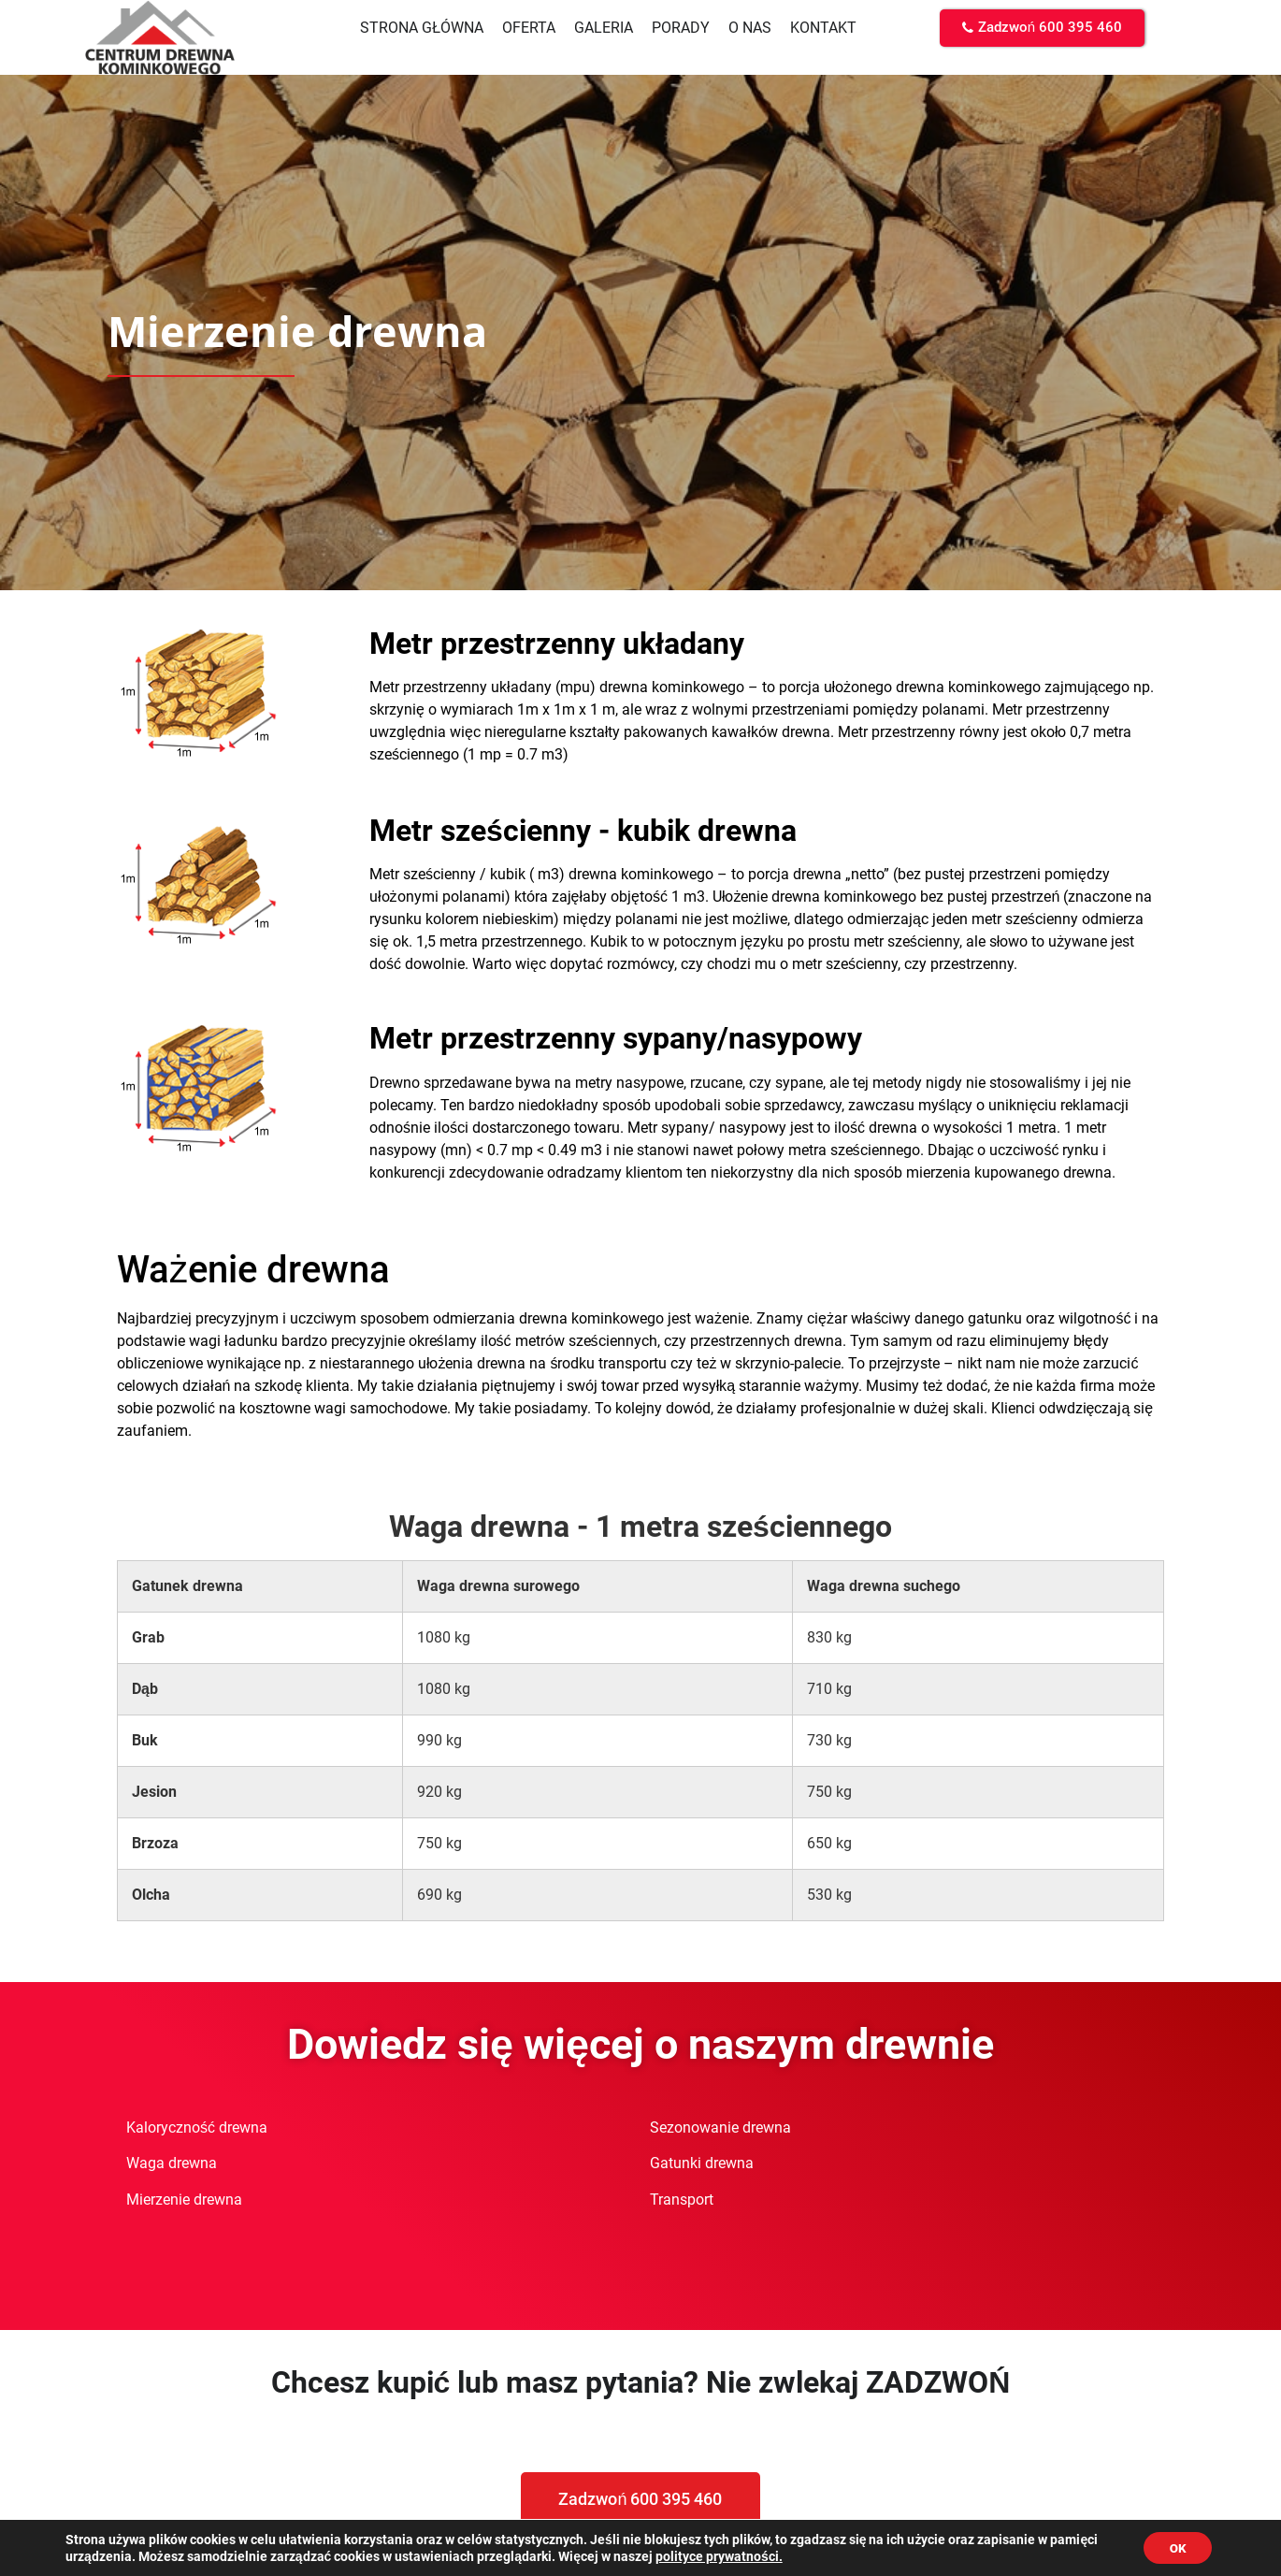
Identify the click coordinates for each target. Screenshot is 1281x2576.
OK (1175, 2547)
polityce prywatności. (769, 2555)
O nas (749, 27)
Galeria (603, 27)
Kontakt (823, 27)
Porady (681, 27)
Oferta (528, 27)
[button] (1042, 28)
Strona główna (421, 27)
